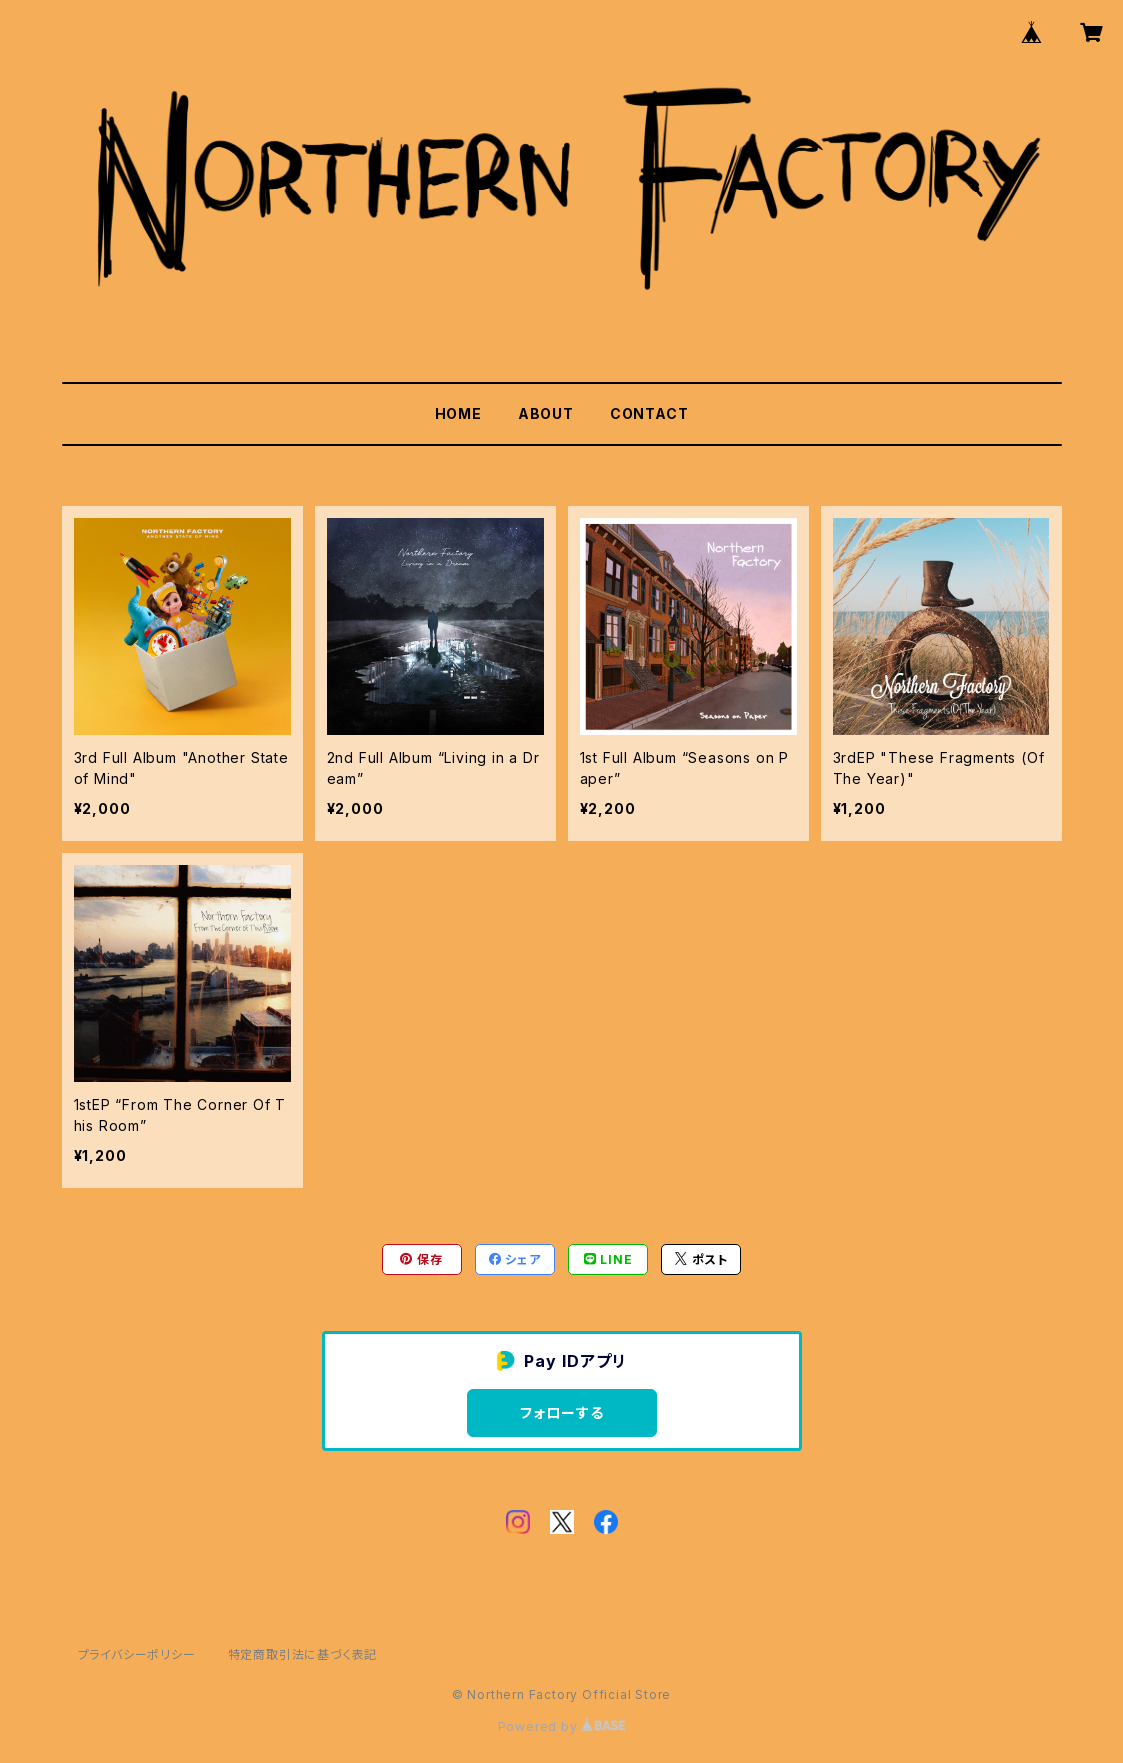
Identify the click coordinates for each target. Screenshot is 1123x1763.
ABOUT (546, 413)
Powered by (562, 1726)
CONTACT (649, 413)
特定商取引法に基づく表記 (303, 1654)
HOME (458, 413)
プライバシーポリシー (137, 1654)
